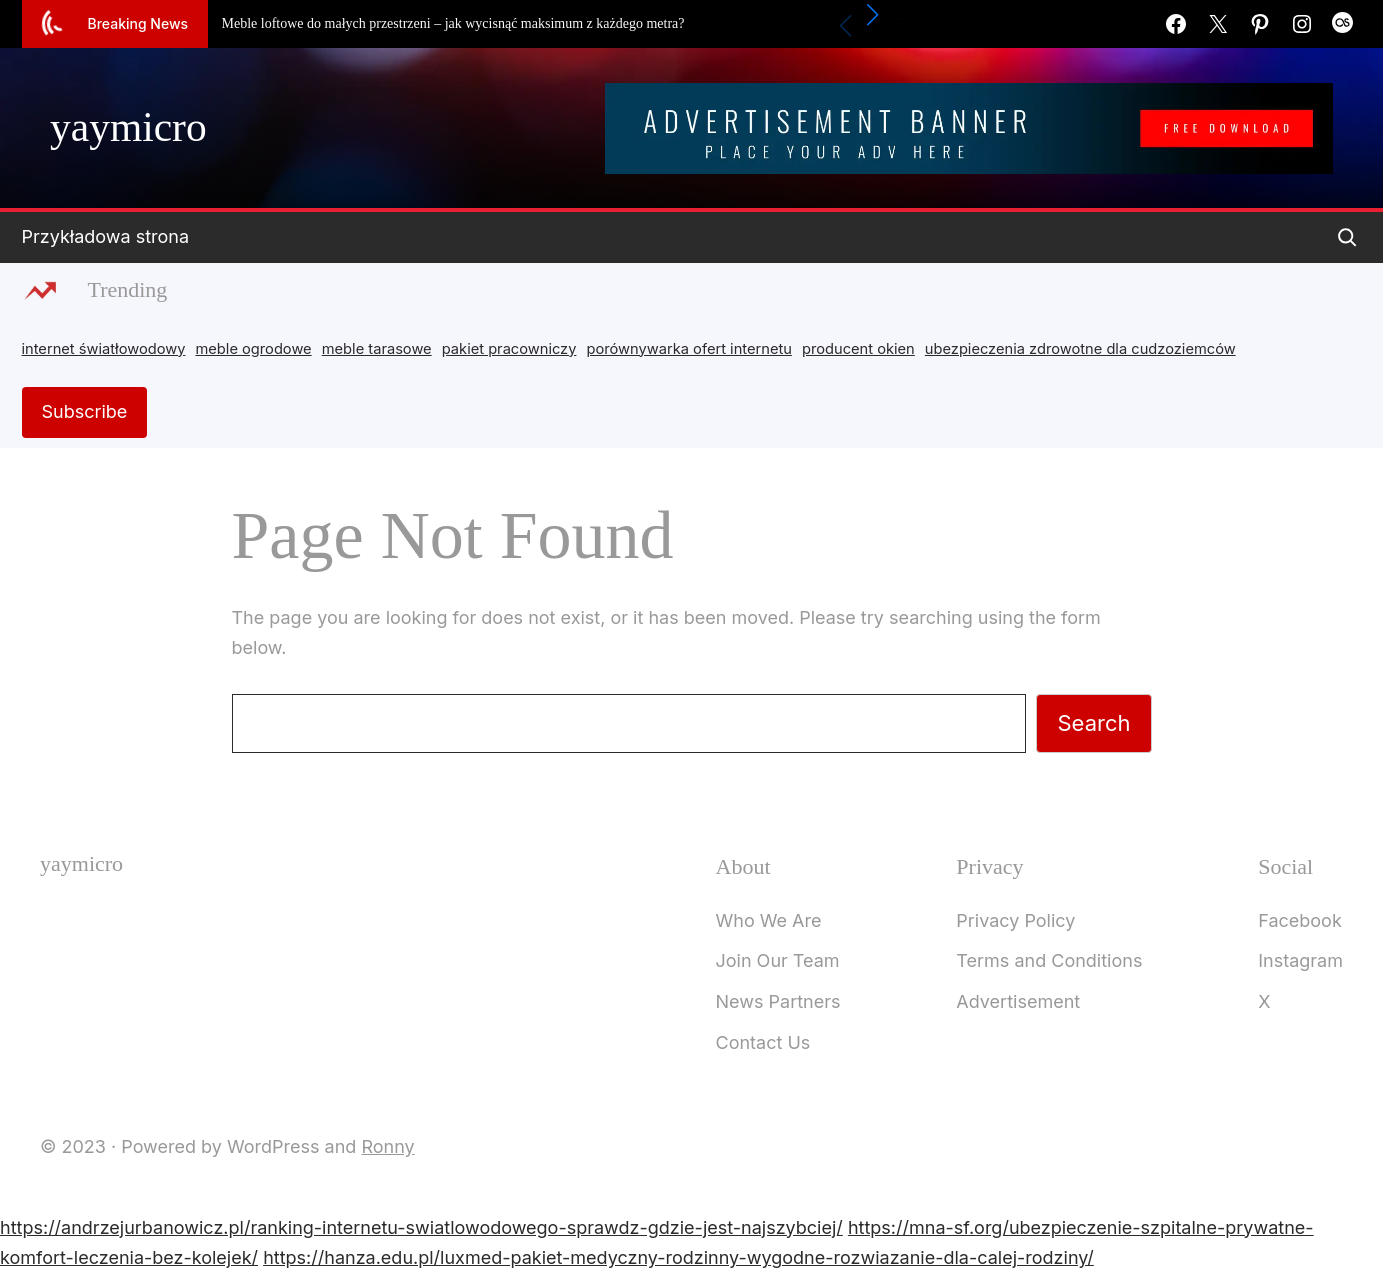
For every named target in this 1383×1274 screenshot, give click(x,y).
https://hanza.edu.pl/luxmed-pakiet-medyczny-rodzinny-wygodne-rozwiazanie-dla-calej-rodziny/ (678, 1257)
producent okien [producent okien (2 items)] (858, 349)
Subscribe (85, 411)
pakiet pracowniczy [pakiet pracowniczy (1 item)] (509, 349)
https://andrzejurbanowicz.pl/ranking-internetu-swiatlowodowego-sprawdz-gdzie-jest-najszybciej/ (421, 1227)
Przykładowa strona (106, 236)
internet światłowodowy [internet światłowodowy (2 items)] (104, 349)
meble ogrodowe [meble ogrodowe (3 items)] (253, 349)
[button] (872, 15)
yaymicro (128, 127)
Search (1093, 723)
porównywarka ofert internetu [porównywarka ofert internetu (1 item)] (689, 349)
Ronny (387, 1146)
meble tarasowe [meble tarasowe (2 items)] (377, 349)
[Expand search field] (1347, 237)
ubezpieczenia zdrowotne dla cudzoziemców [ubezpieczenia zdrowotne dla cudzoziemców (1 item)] (1080, 349)
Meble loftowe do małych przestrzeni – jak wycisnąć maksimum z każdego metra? (453, 23)
